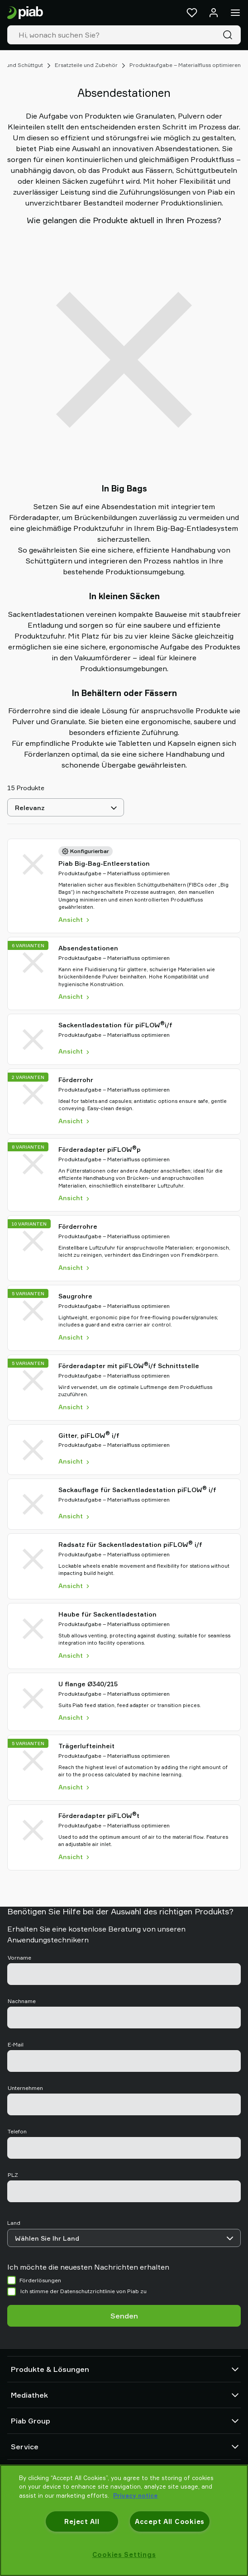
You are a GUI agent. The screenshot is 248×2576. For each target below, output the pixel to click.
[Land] (124, 2238)
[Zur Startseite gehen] (25, 12)
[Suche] (229, 35)
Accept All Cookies (170, 2521)
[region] (124, 2520)
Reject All (81, 2521)
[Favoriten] (192, 13)
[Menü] (235, 13)
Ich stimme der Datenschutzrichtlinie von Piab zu (83, 2291)
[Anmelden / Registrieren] (213, 13)
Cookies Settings (124, 2554)
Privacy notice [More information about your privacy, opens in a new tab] (135, 2495)
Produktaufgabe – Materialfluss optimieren (185, 65)
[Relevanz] (65, 807)
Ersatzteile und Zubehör (86, 65)
